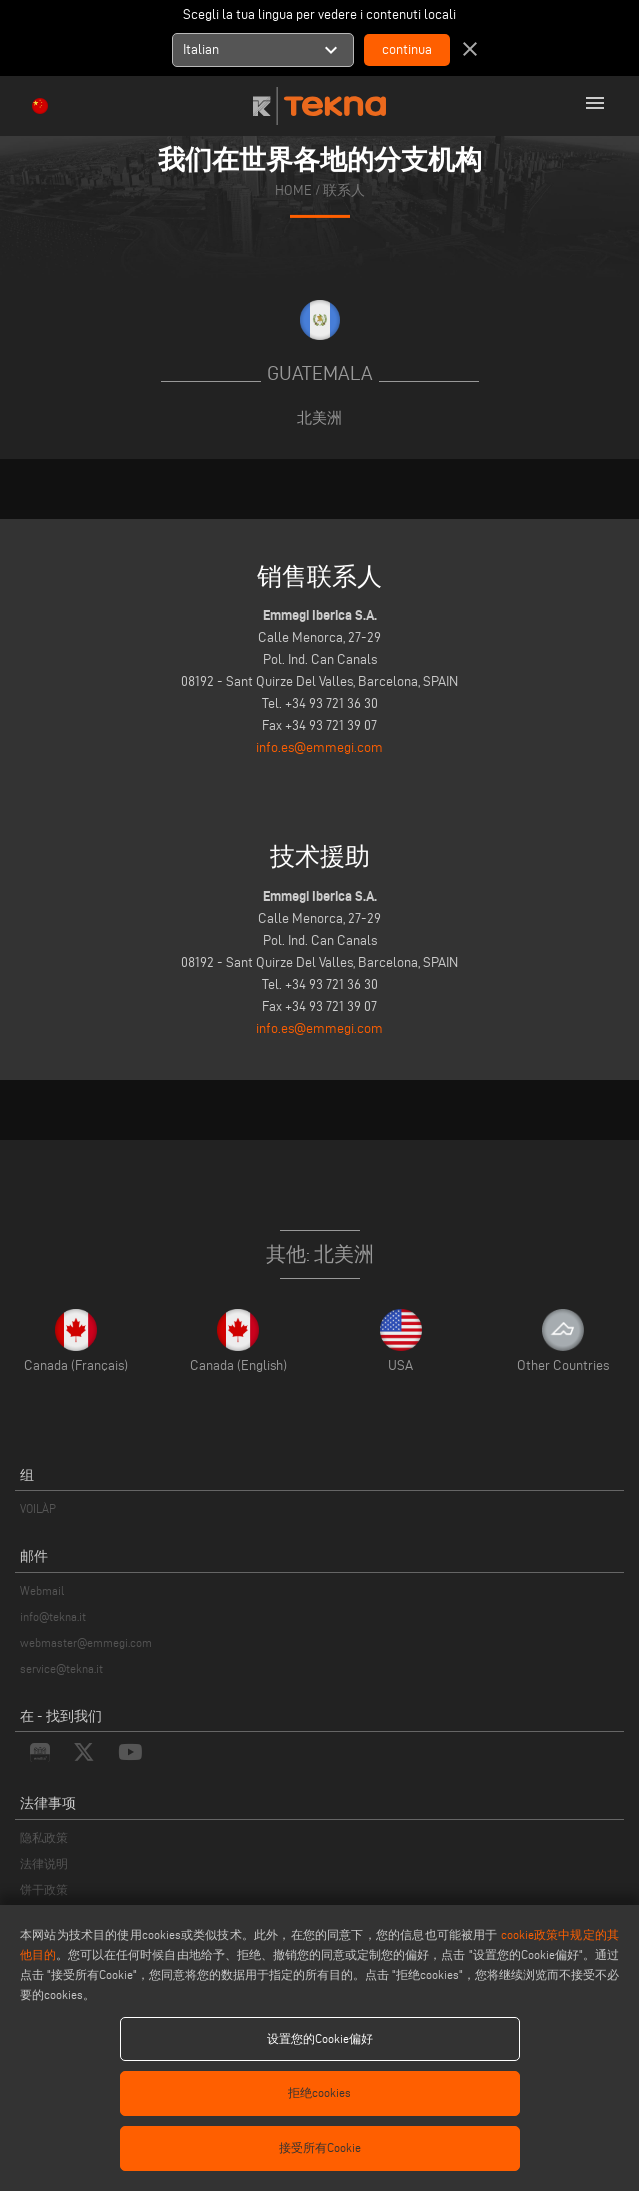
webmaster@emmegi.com (86, 1642)
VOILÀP (38, 1508)
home (293, 190)
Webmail (42, 1590)
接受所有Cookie (320, 2147)
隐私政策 (44, 1837)
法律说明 (44, 1863)
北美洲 (319, 417)
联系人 (344, 190)
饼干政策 (44, 1889)
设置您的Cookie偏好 (320, 2038)
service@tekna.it (61, 1668)
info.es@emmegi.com (319, 747)
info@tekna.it (53, 1616)
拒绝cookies (319, 2092)
